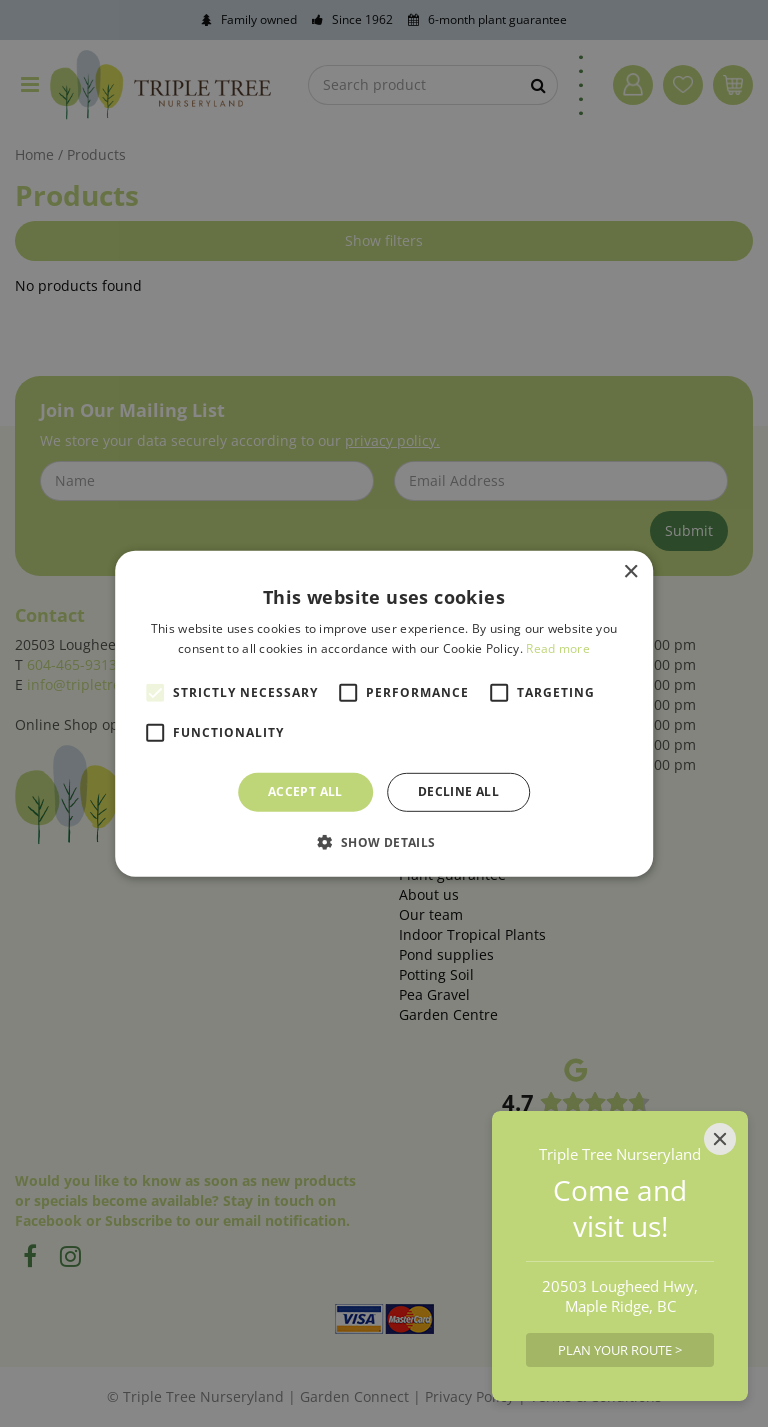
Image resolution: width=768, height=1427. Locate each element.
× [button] (630, 571)
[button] (383, 842)
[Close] (720, 1139)
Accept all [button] (305, 791)
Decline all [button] (458, 791)
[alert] (384, 713)
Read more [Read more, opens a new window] (558, 648)
